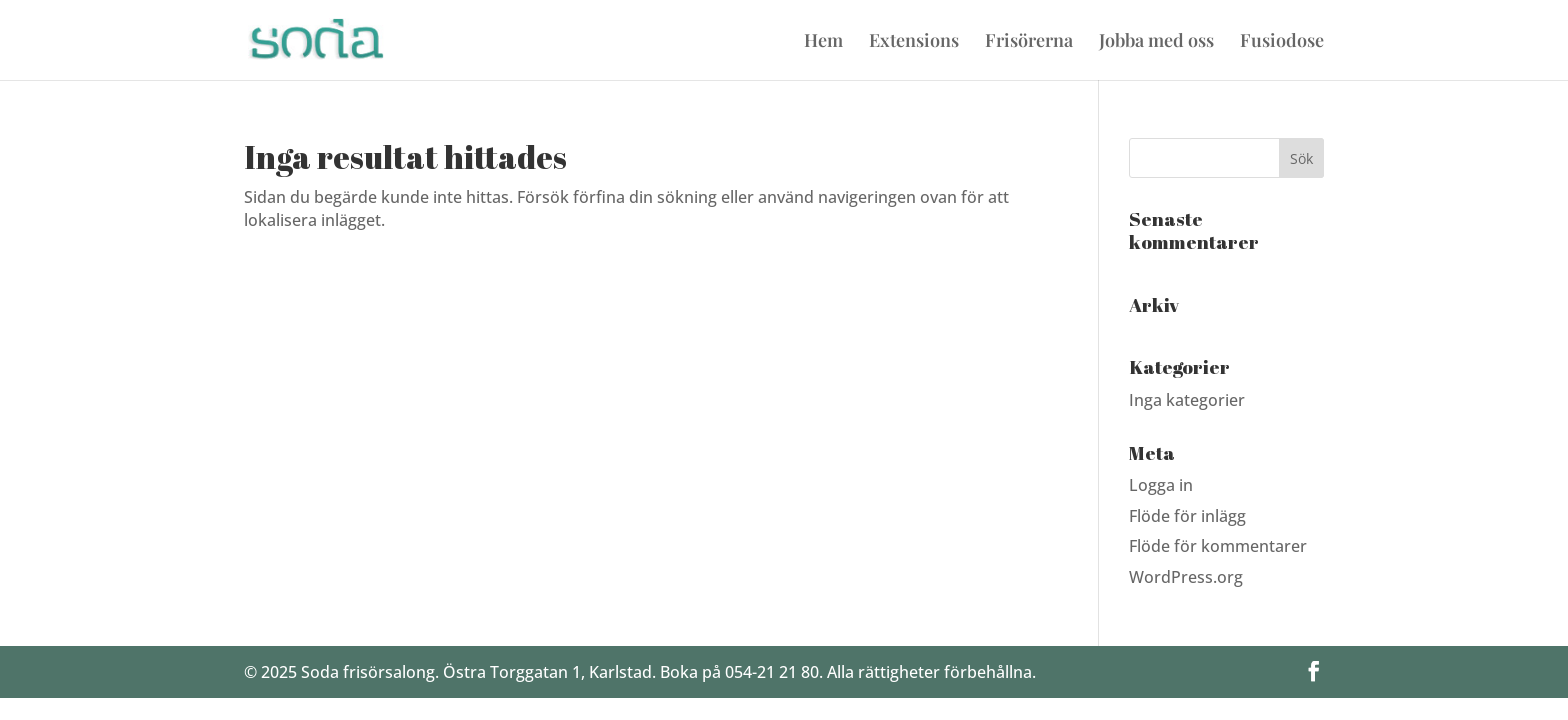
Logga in (1161, 485)
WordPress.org (1186, 577)
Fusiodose (1282, 42)
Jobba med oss (1156, 42)
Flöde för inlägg (1187, 516)
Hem (823, 42)
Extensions (914, 42)
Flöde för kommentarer (1218, 546)
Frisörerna (1029, 42)
